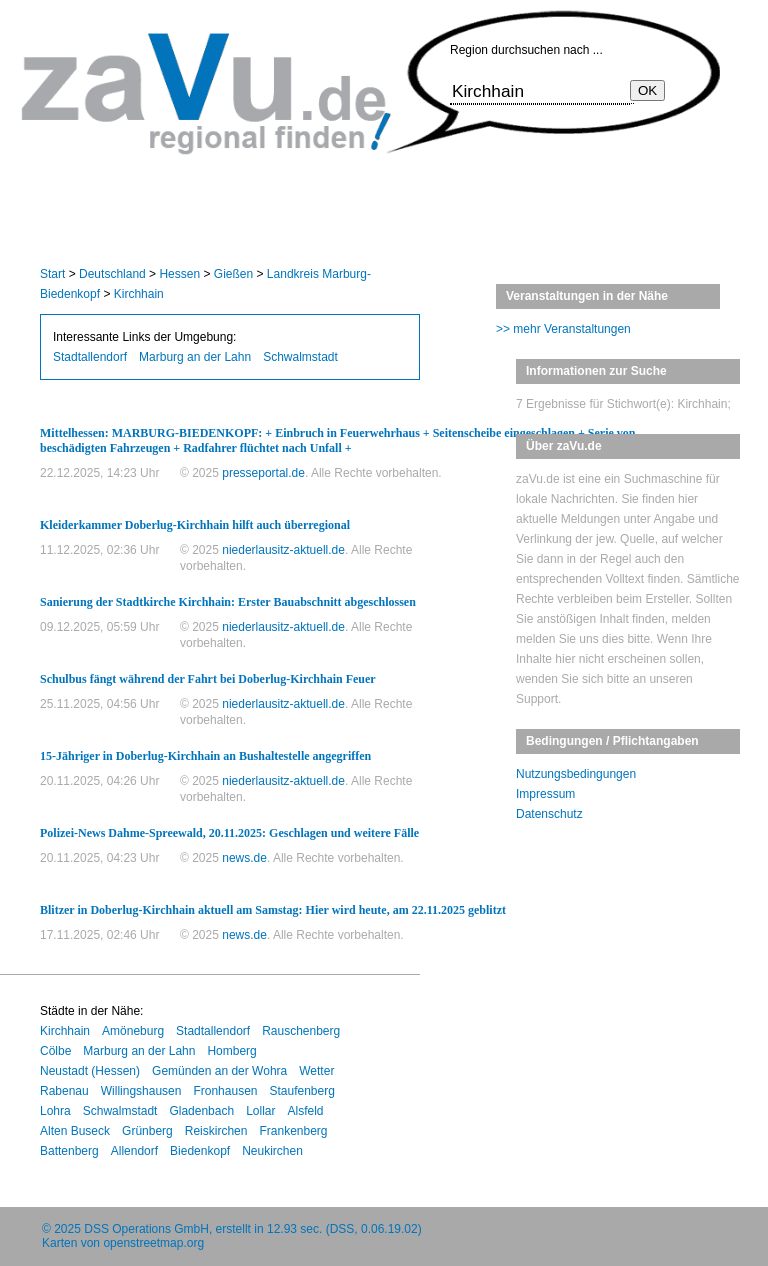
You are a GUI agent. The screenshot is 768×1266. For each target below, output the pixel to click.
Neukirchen (272, 1151)
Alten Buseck (75, 1131)
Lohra (55, 1111)
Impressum (545, 794)
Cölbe (55, 1051)
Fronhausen (225, 1091)
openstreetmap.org (153, 1243)
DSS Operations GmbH (146, 1229)
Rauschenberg (301, 1031)
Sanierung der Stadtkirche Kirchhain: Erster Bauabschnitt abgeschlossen (228, 602)
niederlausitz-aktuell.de (283, 550)
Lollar (260, 1111)
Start (52, 274)
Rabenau (64, 1091)
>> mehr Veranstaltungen (563, 329)
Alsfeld (305, 1111)
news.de (244, 858)
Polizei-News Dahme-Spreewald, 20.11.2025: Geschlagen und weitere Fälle (229, 833)
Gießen (233, 274)
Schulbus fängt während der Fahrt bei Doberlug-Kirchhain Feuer (208, 679)
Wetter (316, 1071)
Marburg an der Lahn (195, 357)
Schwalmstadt (300, 357)
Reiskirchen (216, 1131)
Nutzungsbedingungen (576, 774)
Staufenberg (301, 1091)
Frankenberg (293, 1131)
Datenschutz (549, 814)
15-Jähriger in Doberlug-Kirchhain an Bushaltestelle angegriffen (205, 756)
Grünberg (147, 1131)
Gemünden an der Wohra (219, 1071)
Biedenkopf (200, 1151)
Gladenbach (201, 1111)
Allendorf (134, 1151)
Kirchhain (139, 294)
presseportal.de (263, 473)
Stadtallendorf (90, 357)
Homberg (231, 1051)
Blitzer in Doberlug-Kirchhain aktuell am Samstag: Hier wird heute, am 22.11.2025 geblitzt (273, 910)
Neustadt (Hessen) (90, 1071)
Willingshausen (141, 1091)
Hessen (179, 274)
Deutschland (112, 274)
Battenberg (69, 1151)
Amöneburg (133, 1031)
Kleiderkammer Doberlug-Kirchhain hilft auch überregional (195, 525)
